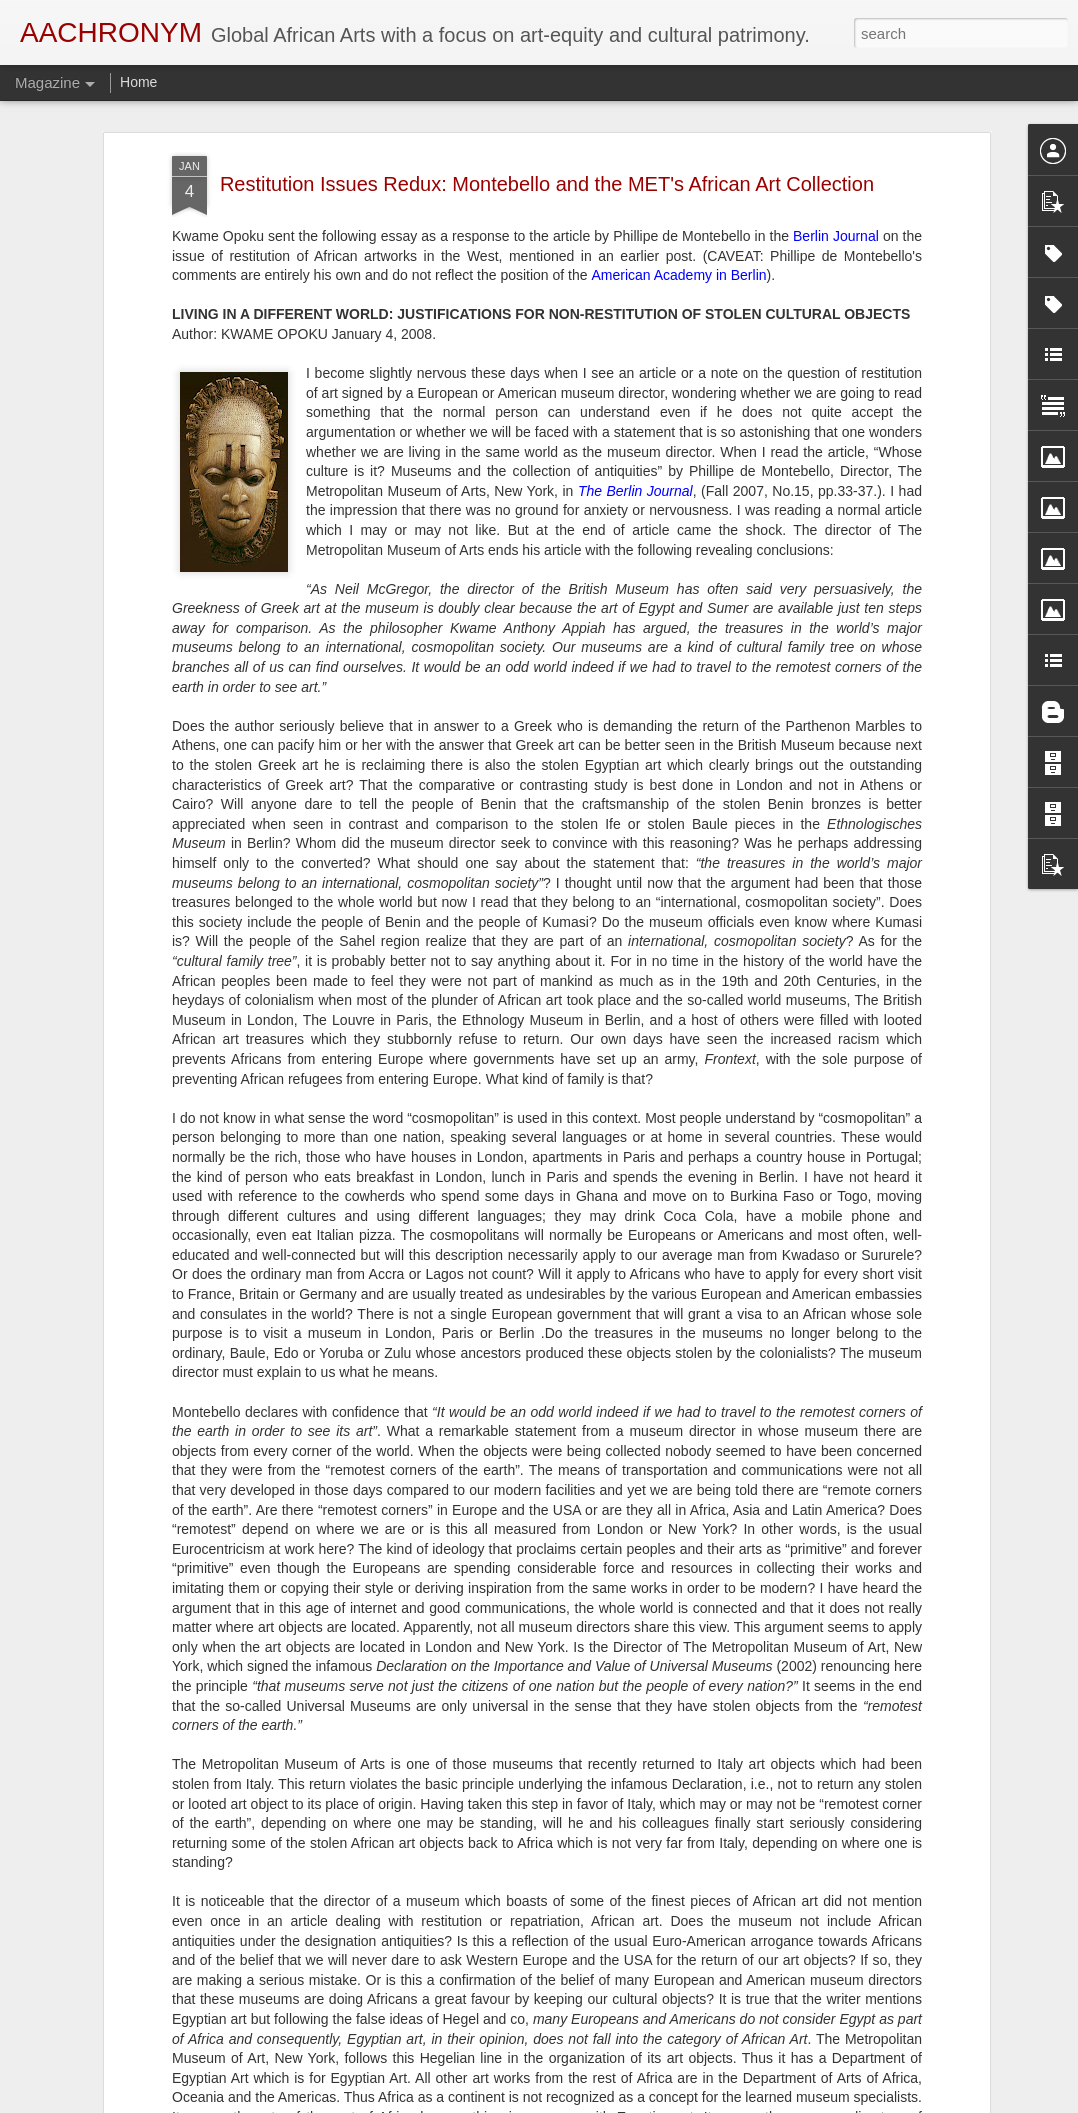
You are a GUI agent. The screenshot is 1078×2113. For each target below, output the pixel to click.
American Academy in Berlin (678, 202)
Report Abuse (660, 2102)
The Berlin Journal (635, 417)
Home (138, 82)
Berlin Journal (836, 162)
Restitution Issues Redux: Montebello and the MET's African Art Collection (547, 110)
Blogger (602, 2102)
